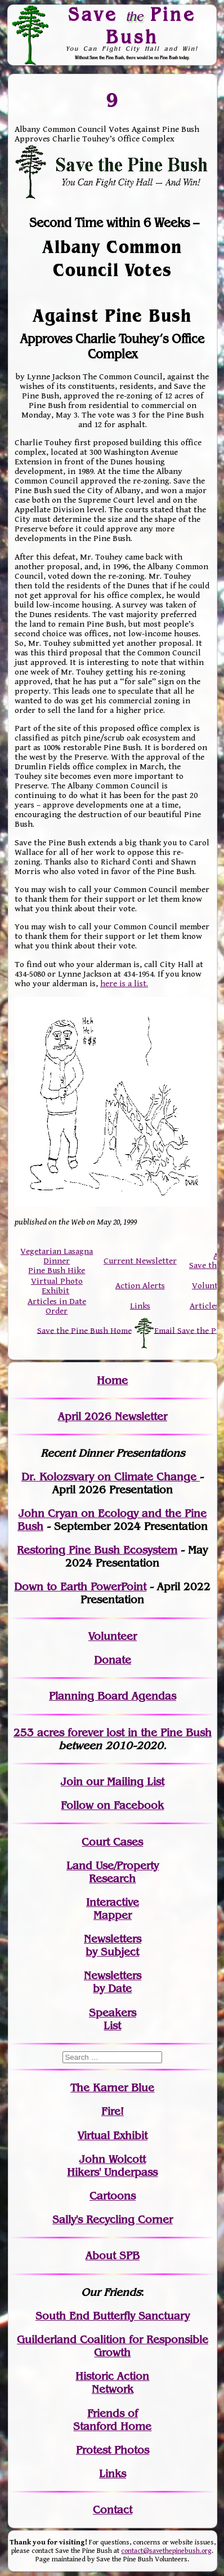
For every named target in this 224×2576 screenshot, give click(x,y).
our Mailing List (123, 1781)
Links (140, 1306)
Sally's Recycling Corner (112, 2219)
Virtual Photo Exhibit (57, 1286)
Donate (112, 1659)
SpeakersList (112, 2019)
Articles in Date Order (57, 1306)
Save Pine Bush (132, 25)
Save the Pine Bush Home (84, 1330)
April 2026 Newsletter (112, 1416)
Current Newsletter (140, 1261)
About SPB (113, 2255)
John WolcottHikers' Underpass (112, 2166)
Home (112, 1380)
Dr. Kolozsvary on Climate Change (110, 1476)
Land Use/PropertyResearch (112, 1872)
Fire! (112, 2111)
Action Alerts (140, 1286)
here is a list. (124, 983)
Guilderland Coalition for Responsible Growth (112, 2346)
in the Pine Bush (147, 1732)
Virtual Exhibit (112, 2135)
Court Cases (112, 1841)
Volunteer (112, 1636)
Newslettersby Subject (112, 1945)
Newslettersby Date (112, 1982)
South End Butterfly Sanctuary (112, 2315)
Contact (112, 2509)
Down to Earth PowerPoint (80, 1586)
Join (72, 1781)
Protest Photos (112, 2450)
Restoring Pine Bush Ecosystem (97, 1550)
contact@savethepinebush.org (166, 2551)
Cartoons (112, 2195)
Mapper (112, 1915)
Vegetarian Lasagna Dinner (56, 1256)
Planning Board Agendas (112, 1696)
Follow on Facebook (112, 1805)
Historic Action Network (112, 2383)
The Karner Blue (112, 2087)
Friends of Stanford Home (112, 2420)
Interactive (112, 1902)
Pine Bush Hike (56, 1270)
